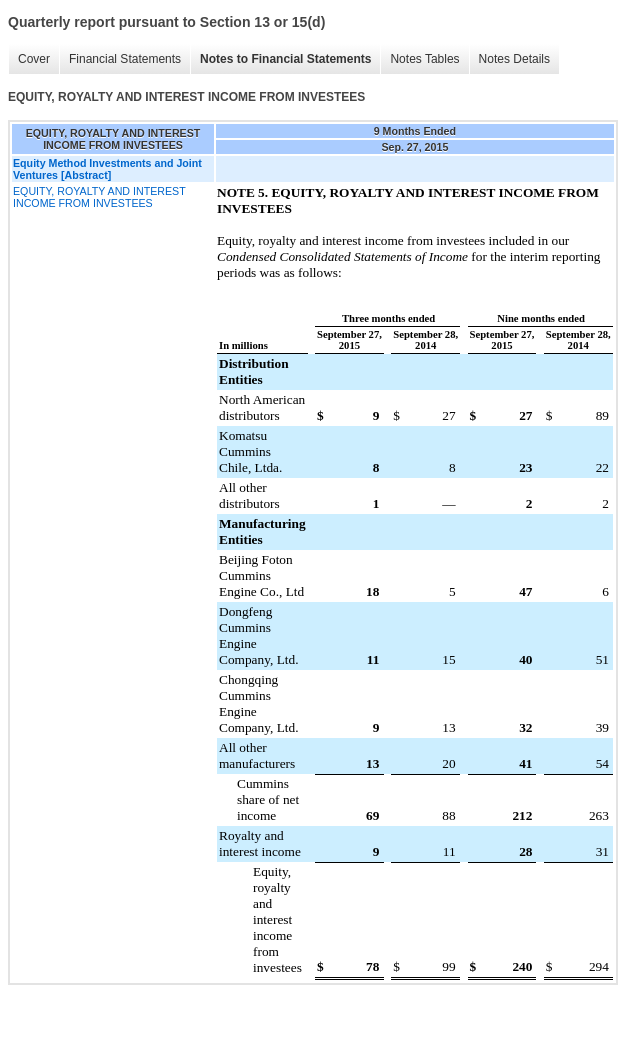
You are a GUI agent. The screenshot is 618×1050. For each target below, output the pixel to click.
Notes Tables (424, 59)
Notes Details (514, 59)
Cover (34, 59)
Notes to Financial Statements (285, 59)
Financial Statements (125, 59)
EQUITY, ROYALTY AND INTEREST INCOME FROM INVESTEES (99, 197)
